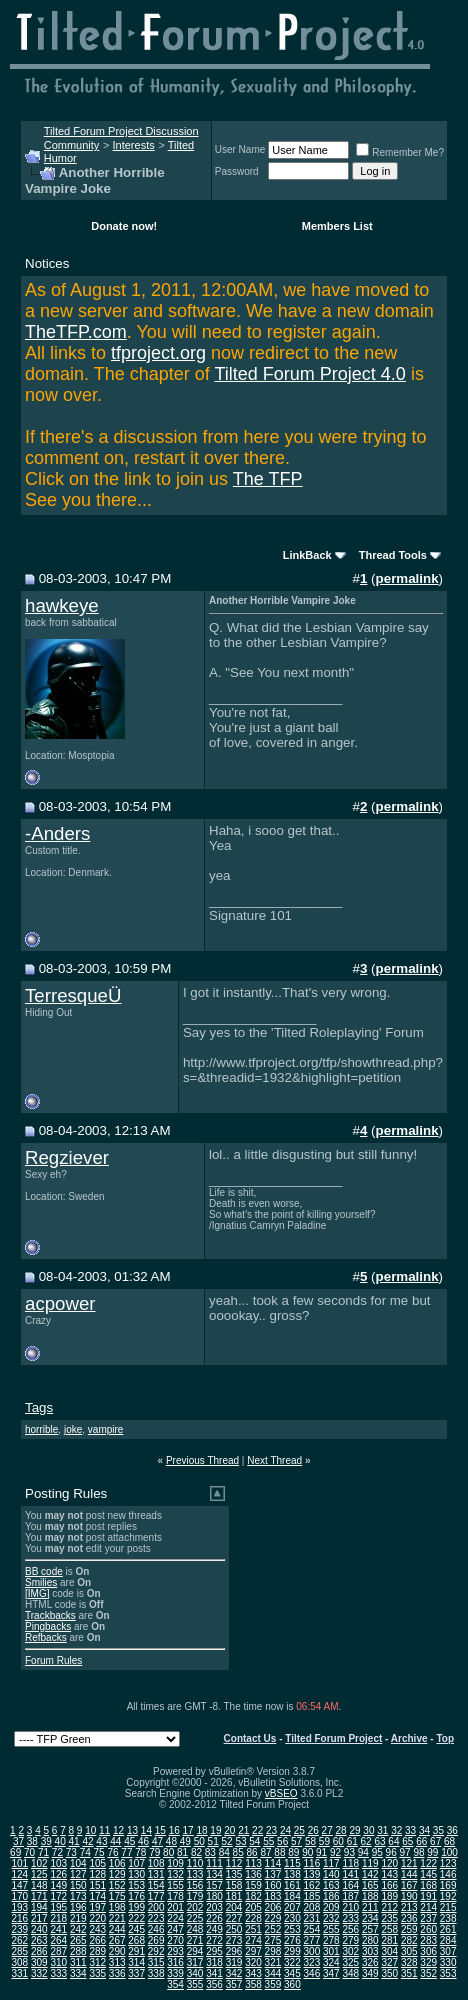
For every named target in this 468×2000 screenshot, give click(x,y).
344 (273, 1973)
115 (292, 1863)
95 (377, 1852)
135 (234, 1874)
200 (156, 1907)
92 (335, 1852)
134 (214, 1874)
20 (229, 1830)
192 (448, 1896)
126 (58, 1874)
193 (20, 1907)
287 (58, 1951)
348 (350, 1973)
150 (78, 1885)
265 (78, 1940)
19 (215, 1830)
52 (226, 1841)
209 (331, 1907)
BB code (44, 1571)
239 (20, 1929)
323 (312, 1962)
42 (87, 1841)
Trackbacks (50, 1615)
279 (350, 1940)
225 (195, 1918)
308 (20, 1962)
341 (214, 1973)
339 (175, 1973)
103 (58, 1863)
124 (20, 1874)
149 (58, 1885)
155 (175, 1885)
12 (118, 1830)
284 (448, 1940)
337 (136, 1973)
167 (409, 1885)
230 (292, 1918)
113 (253, 1863)
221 (117, 1918)
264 (58, 1940)
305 (409, 1951)
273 (234, 1940)
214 (428, 1907)
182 (253, 1896)
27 (327, 1830)
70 (29, 1852)
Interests (134, 145)
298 (273, 1951)
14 (146, 1830)
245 (136, 1929)
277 (312, 1940)
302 (350, 1951)
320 (253, 1962)
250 (234, 1929)
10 (90, 1830)
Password (237, 171)
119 (370, 1863)
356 (214, 1984)
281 (389, 1940)
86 (252, 1852)
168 (428, 1885)
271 (195, 1940)
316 (175, 1962)
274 (253, 1940)
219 (78, 1918)
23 (271, 1830)
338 (156, 1973)
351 (409, 1973)
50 (199, 1841)
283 (428, 1940)
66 (421, 1841)
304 (389, 1951)
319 (234, 1962)
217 (39, 1918)
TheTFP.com (76, 332)
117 (331, 1863)
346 (312, 1973)
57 (296, 1841)
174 (97, 1896)
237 (428, 1918)
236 (409, 1918)
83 (210, 1852)
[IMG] (37, 1593)
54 (254, 1841)
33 (410, 1830)
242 (78, 1929)
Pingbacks (48, 1626)
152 (117, 1885)
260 (428, 1929)
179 (195, 1896)
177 (156, 1896)
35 (438, 1830)
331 (20, 1973)
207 (292, 1907)
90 (307, 1852)
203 (214, 1907)
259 (409, 1929)
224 (175, 1918)
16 (174, 1830)
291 (136, 1951)
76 (112, 1852)
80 (168, 1852)
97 (404, 1852)
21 (243, 1830)
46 (143, 1841)
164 (350, 1885)
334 (78, 1973)
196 (78, 1907)
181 (234, 1896)
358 (253, 1984)
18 (201, 1830)
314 (136, 1962)
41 (74, 1841)
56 (282, 1841)
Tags (39, 1407)
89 (293, 1852)
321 (273, 1962)
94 (363, 1852)
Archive (409, 1738)
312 (97, 1962)
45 (129, 1841)
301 (331, 1951)
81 (182, 1852)
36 (452, 1830)
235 (389, 1918)
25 (299, 1830)
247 (175, 1929)
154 (156, 1885)
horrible (41, 1429)
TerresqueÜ (73, 995)
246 (156, 1929)
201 (175, 1907)
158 (234, 1885)
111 (214, 1863)
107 (136, 1863)
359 (273, 1984)
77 (126, 1852)
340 (195, 1973)
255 (331, 1929)
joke (73, 1429)
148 (39, 1885)
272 (214, 1940)
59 (324, 1841)
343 (253, 1973)
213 (409, 1907)
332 (39, 1973)
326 (370, 1962)
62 (366, 1841)
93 (349, 1852)
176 (136, 1896)
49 (185, 1841)
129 (117, 1874)
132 (175, 1874)
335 (97, 1973)
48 (171, 1841)
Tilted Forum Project (333, 1738)
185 (312, 1896)
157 (214, 1885)
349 (370, 1973)
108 (156, 1863)
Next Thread (274, 1460)
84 (224, 1852)
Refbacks (46, 1637)
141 (350, 1874)
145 (428, 1874)
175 (117, 1896)
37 (18, 1841)
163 (331, 1885)
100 (449, 1852)
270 (175, 1940)
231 (312, 1918)
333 (58, 1973)
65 (407, 1841)
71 (43, 1852)
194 (39, 1907)
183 (273, 1896)
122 (428, 1863)
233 (350, 1918)
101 (20, 1863)
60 (338, 1841)
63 (379, 1841)
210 (350, 1907)
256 (350, 1929)
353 (448, 1973)
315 (156, 1962)
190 (409, 1896)
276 (292, 1940)
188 (370, 1896)
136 (253, 1874)
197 (97, 1907)
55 (268, 1841)
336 (117, 1973)
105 (97, 1863)
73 (71, 1852)
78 (140, 1852)
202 (195, 1907)
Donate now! (124, 226)
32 (396, 1830)
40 (60, 1841)
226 (214, 1918)
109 (175, 1863)
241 (58, 1929)
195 (58, 1907)
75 (99, 1852)
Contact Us (250, 1738)
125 (39, 1874)
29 (354, 1830)
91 (321, 1852)
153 (136, 1885)
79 (154, 1852)
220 (97, 1918)
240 (39, 1929)
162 (312, 1885)
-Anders (57, 833)
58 (310, 1841)
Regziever (67, 1157)
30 (368, 1830)
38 (32, 1841)
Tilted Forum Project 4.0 (309, 374)
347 (331, 1973)
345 (292, 1973)
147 (20, 1885)
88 (279, 1852)
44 (115, 1841)
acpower (60, 1303)
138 (292, 1874)
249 (214, 1929)
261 (448, 1929)
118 (350, 1863)
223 (156, 1918)
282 (409, 1940)
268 (136, 1940)
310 (58, 1962)
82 (196, 1852)
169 (448, 1885)
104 (78, 1863)
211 (370, 1907)
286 (39, 1951)
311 (78, 1962)
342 (234, 1973)
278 (331, 1940)
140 (331, 1874)
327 (389, 1962)
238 (448, 1918)
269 (156, 1940)
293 (175, 1951)
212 (389, 1907)
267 (117, 1940)
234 (370, 1918)
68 (449, 1841)
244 (117, 1929)
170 (20, 1896)
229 (273, 1918)
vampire (106, 1429)
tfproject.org (158, 353)
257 (370, 1929)
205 (253, 1907)
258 (389, 1929)
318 (214, 1962)
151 (97, 1885)
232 (331, 1918)
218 (58, 1918)
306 (428, 1951)
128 (97, 1874)
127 (78, 1874)
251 (253, 1929)
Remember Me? (400, 152)
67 (435, 1841)
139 (312, 1874)
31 (382, 1830)
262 (20, 1940)
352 (428, 1973)
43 (101, 1841)
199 (136, 1907)
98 (418, 1852)
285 (20, 1951)
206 (273, 1907)
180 (214, 1896)
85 (238, 1852)
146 (448, 1874)
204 (234, 1907)
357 (234, 1984)
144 (409, 1874)
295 (214, 1951)
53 (240, 1841)
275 (273, 1940)
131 (156, 1874)
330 (448, 1962)
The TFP (268, 479)
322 (292, 1962)
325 (350, 1962)
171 (39, 1896)
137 (273, 1874)
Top (445, 1738)
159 (253, 1885)
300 (312, 1951)
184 (292, 1896)
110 (195, 1863)
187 (350, 1896)
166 (389, 1885)
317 (195, 1962)
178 (175, 1896)
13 (132, 1830)
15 (160, 1830)
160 (273, 1885)
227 (234, 1918)
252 (273, 1929)
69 (15, 1852)
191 (428, 1896)
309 (39, 1962)
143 (389, 1874)
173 (78, 1896)
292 (156, 1951)
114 (273, 1863)
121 (409, 1863)
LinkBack (307, 555)
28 (341, 1830)
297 (253, 1951)
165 (370, 1885)
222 (136, 1918)
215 (448, 1907)
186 (331, 1896)
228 (253, 1918)
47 (157, 1841)
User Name (240, 149)
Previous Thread (202, 1460)
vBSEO (281, 1793)
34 (424, 1830)
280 (370, 1940)
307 (448, 1951)
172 (58, 1896)
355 (195, 1984)
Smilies (41, 1582)
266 (97, 1940)
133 (195, 1874)
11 (104, 1830)
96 (391, 1852)
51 (213, 1841)
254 (312, 1929)
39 (46, 1841)
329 (428, 1962)
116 (312, 1863)
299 (292, 1951)
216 (20, 1918)
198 (117, 1907)
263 (39, 1940)
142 (370, 1874)
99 (432, 1852)
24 (285, 1830)
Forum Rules (53, 1660)
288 (78, 1951)
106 (117, 1863)
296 (234, 1951)
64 (393, 1841)
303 (370, 1951)
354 (175, 1984)
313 (117, 1962)
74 (85, 1852)
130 (136, 1874)
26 (313, 1830)
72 (57, 1852)
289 (97, 1951)
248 (195, 1929)
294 (195, 1951)
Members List (337, 226)
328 (409, 1962)
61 (352, 1841)
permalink (407, 578)
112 (234, 1863)
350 (389, 1973)
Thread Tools (393, 555)
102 (39, 1863)
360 (292, 1984)
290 (117, 1951)
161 (292, 1885)
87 (265, 1852)
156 (195, 1885)
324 (331, 1962)
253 (292, 1929)
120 (389, 1863)
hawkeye (62, 605)
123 (448, 1863)
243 (97, 1929)
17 (188, 1830)
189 (389, 1896)
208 (312, 1907)
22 (257, 1830)
